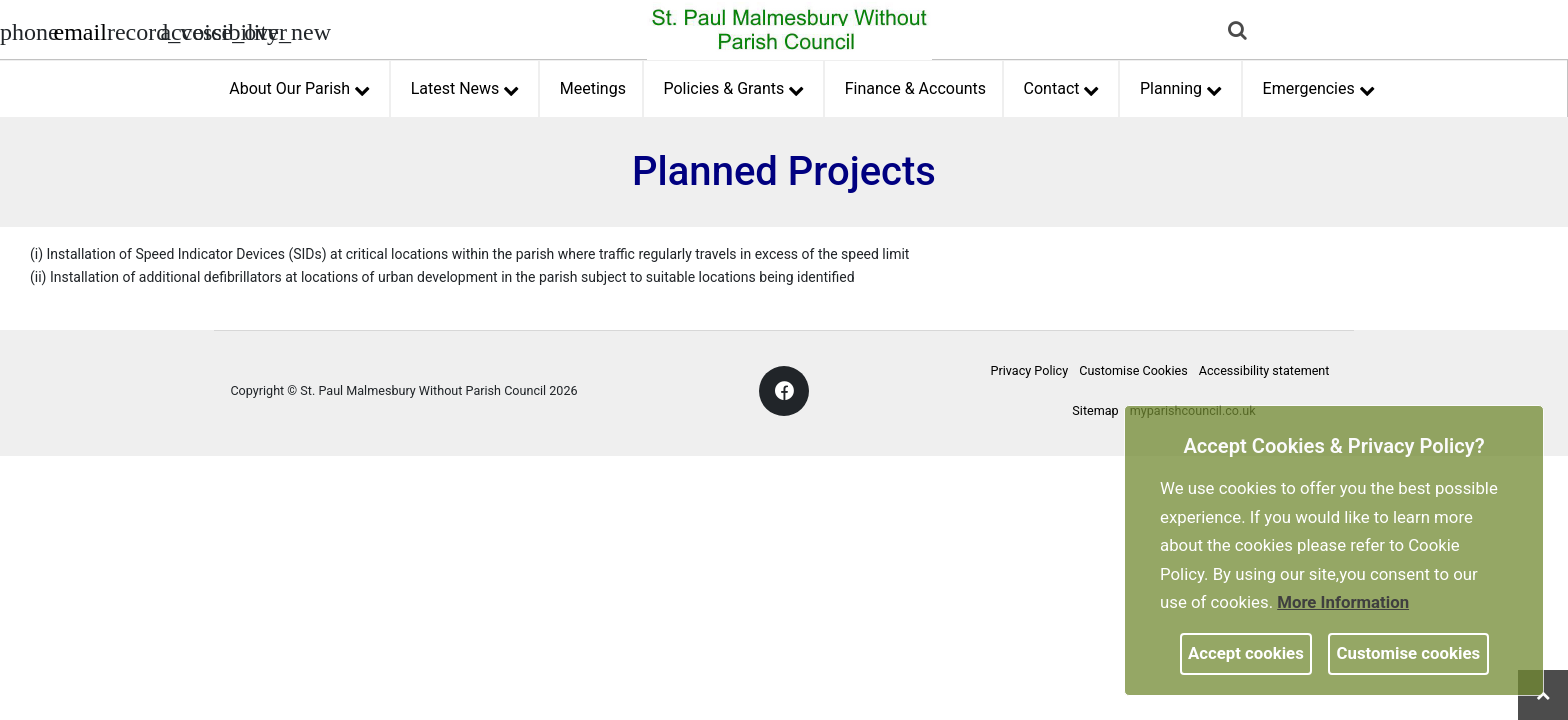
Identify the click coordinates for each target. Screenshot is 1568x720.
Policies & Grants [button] (733, 86)
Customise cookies (1409, 653)
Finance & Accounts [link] (915, 88)
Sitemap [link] (1095, 410)
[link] (79, 35)
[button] (1239, 32)
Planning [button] (1181, 86)
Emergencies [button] (1319, 86)
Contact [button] (1061, 86)
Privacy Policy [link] (1030, 370)
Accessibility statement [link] (1264, 370)
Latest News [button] (465, 86)
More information (1343, 602)
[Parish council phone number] (25, 30)
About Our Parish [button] (299, 86)
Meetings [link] (593, 88)
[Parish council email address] (78, 30)
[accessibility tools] (185, 30)
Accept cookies (1246, 653)
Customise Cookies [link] (1133, 370)
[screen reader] (132, 30)
